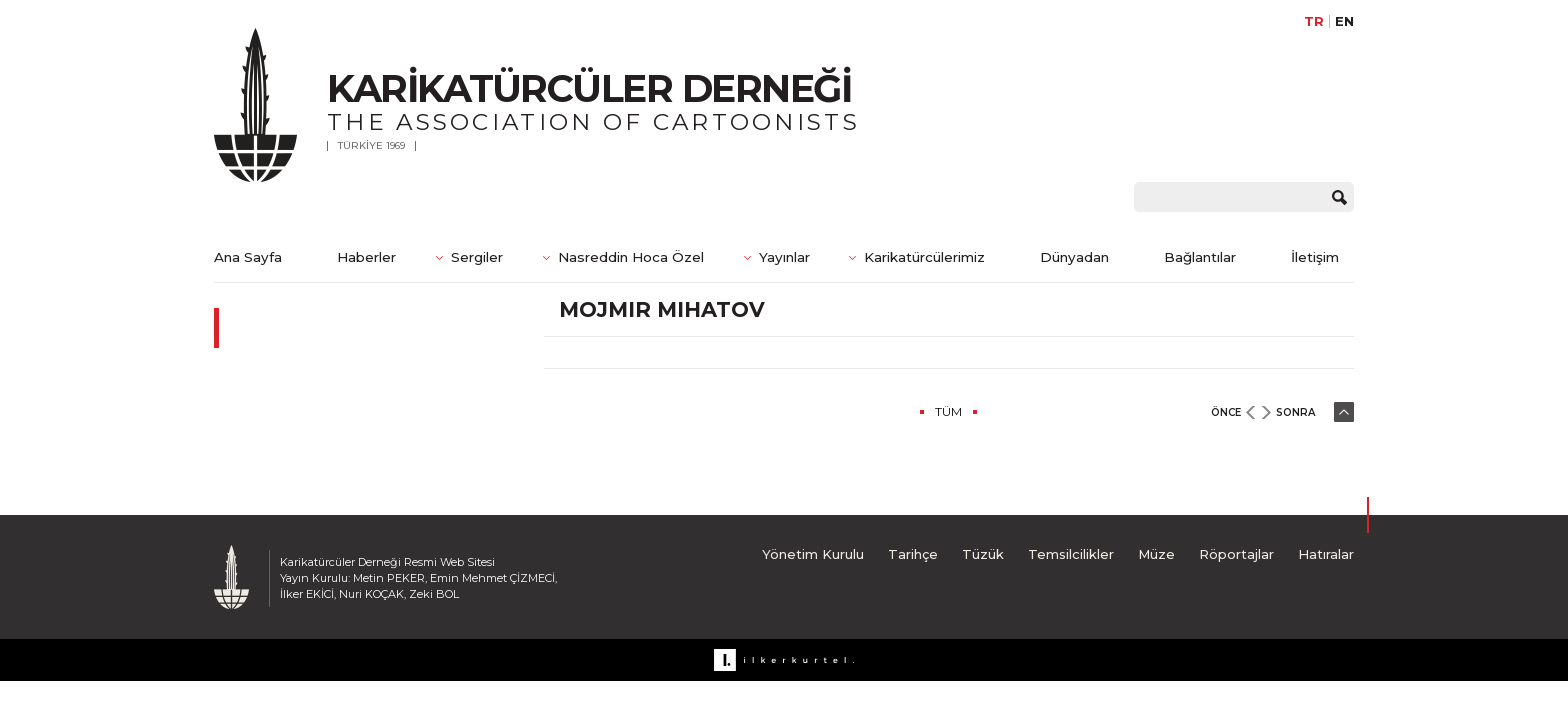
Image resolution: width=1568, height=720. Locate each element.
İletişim (1315, 257)
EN (1344, 21)
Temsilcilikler (1071, 554)
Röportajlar (1236, 554)
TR (1314, 21)
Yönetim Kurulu (813, 554)
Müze (1156, 554)
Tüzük (983, 554)
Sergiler (477, 257)
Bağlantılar (1200, 257)
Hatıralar (1326, 554)
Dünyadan (1074, 257)
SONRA (1295, 412)
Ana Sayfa (248, 257)
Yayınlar (784, 257)
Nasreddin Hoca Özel (631, 257)
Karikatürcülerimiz (924, 257)
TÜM (948, 411)
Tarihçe (913, 554)
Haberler (366, 257)
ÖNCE (1226, 412)
